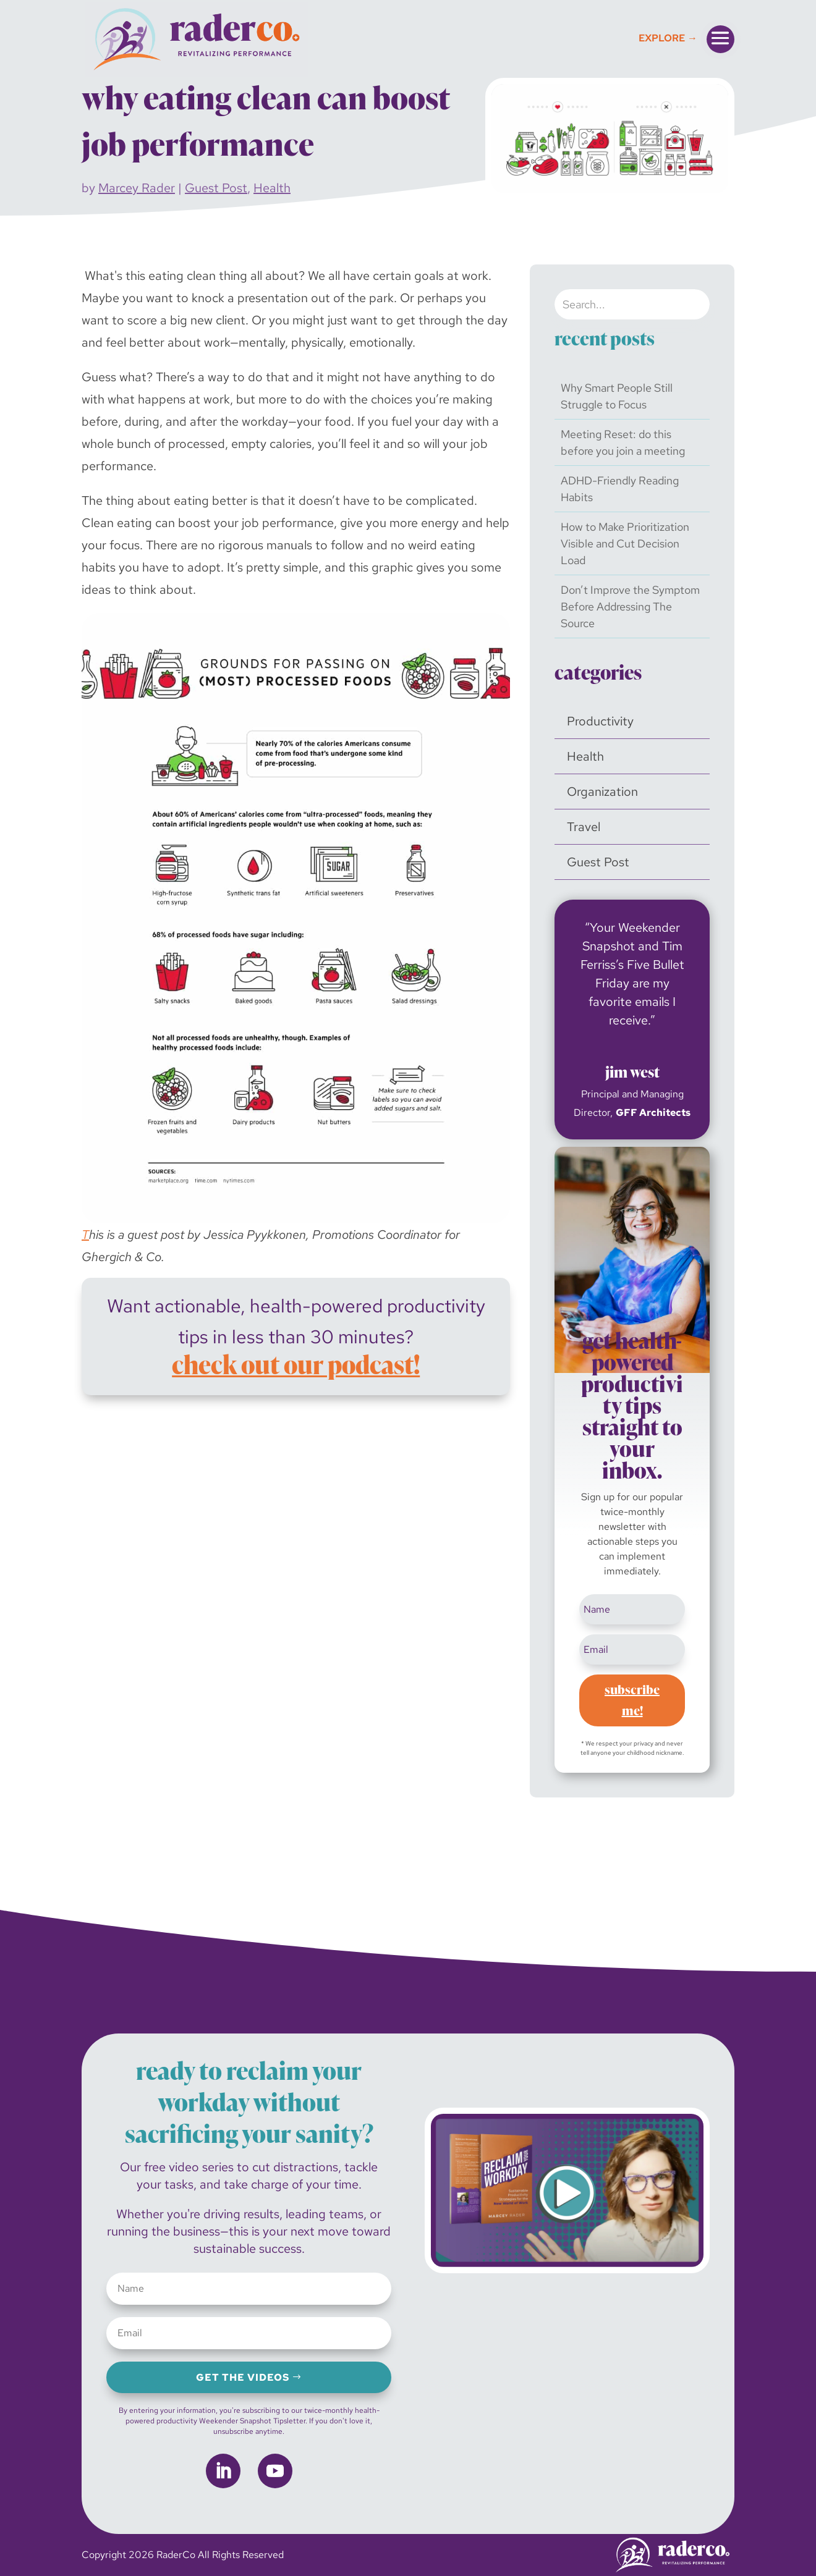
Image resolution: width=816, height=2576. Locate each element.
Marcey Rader (136, 188)
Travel (583, 827)
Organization (602, 791)
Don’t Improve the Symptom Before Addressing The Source (630, 606)
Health (272, 188)
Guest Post (216, 188)
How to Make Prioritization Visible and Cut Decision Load (625, 543)
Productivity (600, 721)
